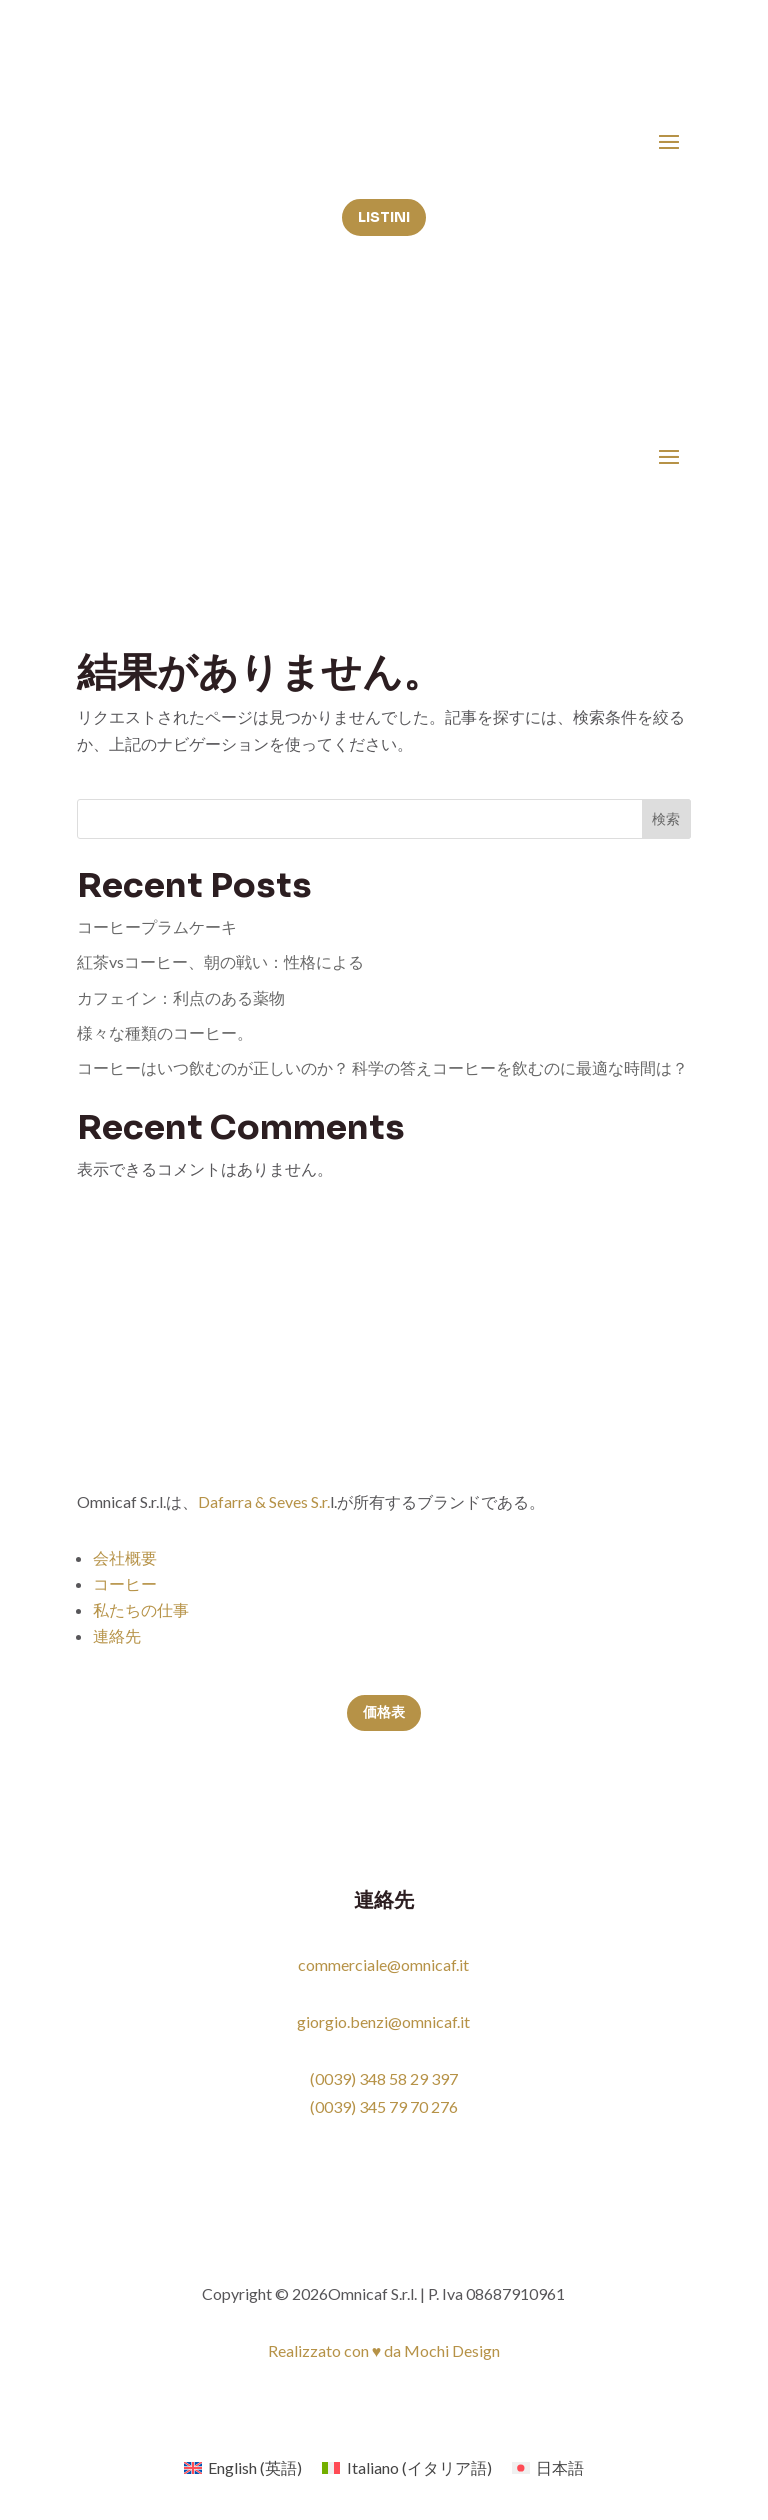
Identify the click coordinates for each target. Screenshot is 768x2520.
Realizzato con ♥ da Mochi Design (384, 2350)
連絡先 (117, 1635)
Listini (384, 217)
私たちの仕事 (141, 1609)
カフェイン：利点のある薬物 (181, 997)
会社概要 (125, 1557)
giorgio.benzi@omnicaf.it (383, 2021)
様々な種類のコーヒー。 (165, 1032)
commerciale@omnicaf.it (383, 1964)
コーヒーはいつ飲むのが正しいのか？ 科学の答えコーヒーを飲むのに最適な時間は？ (382, 1067)
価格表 (384, 1712)
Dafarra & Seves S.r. (264, 1501)
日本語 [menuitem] (560, 2467)
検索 (666, 818)
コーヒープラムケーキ (157, 926)
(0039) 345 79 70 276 (384, 2106)
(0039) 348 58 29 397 (384, 2078)
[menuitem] (243, 2467)
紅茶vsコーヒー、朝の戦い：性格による (220, 961)
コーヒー (125, 1583)
